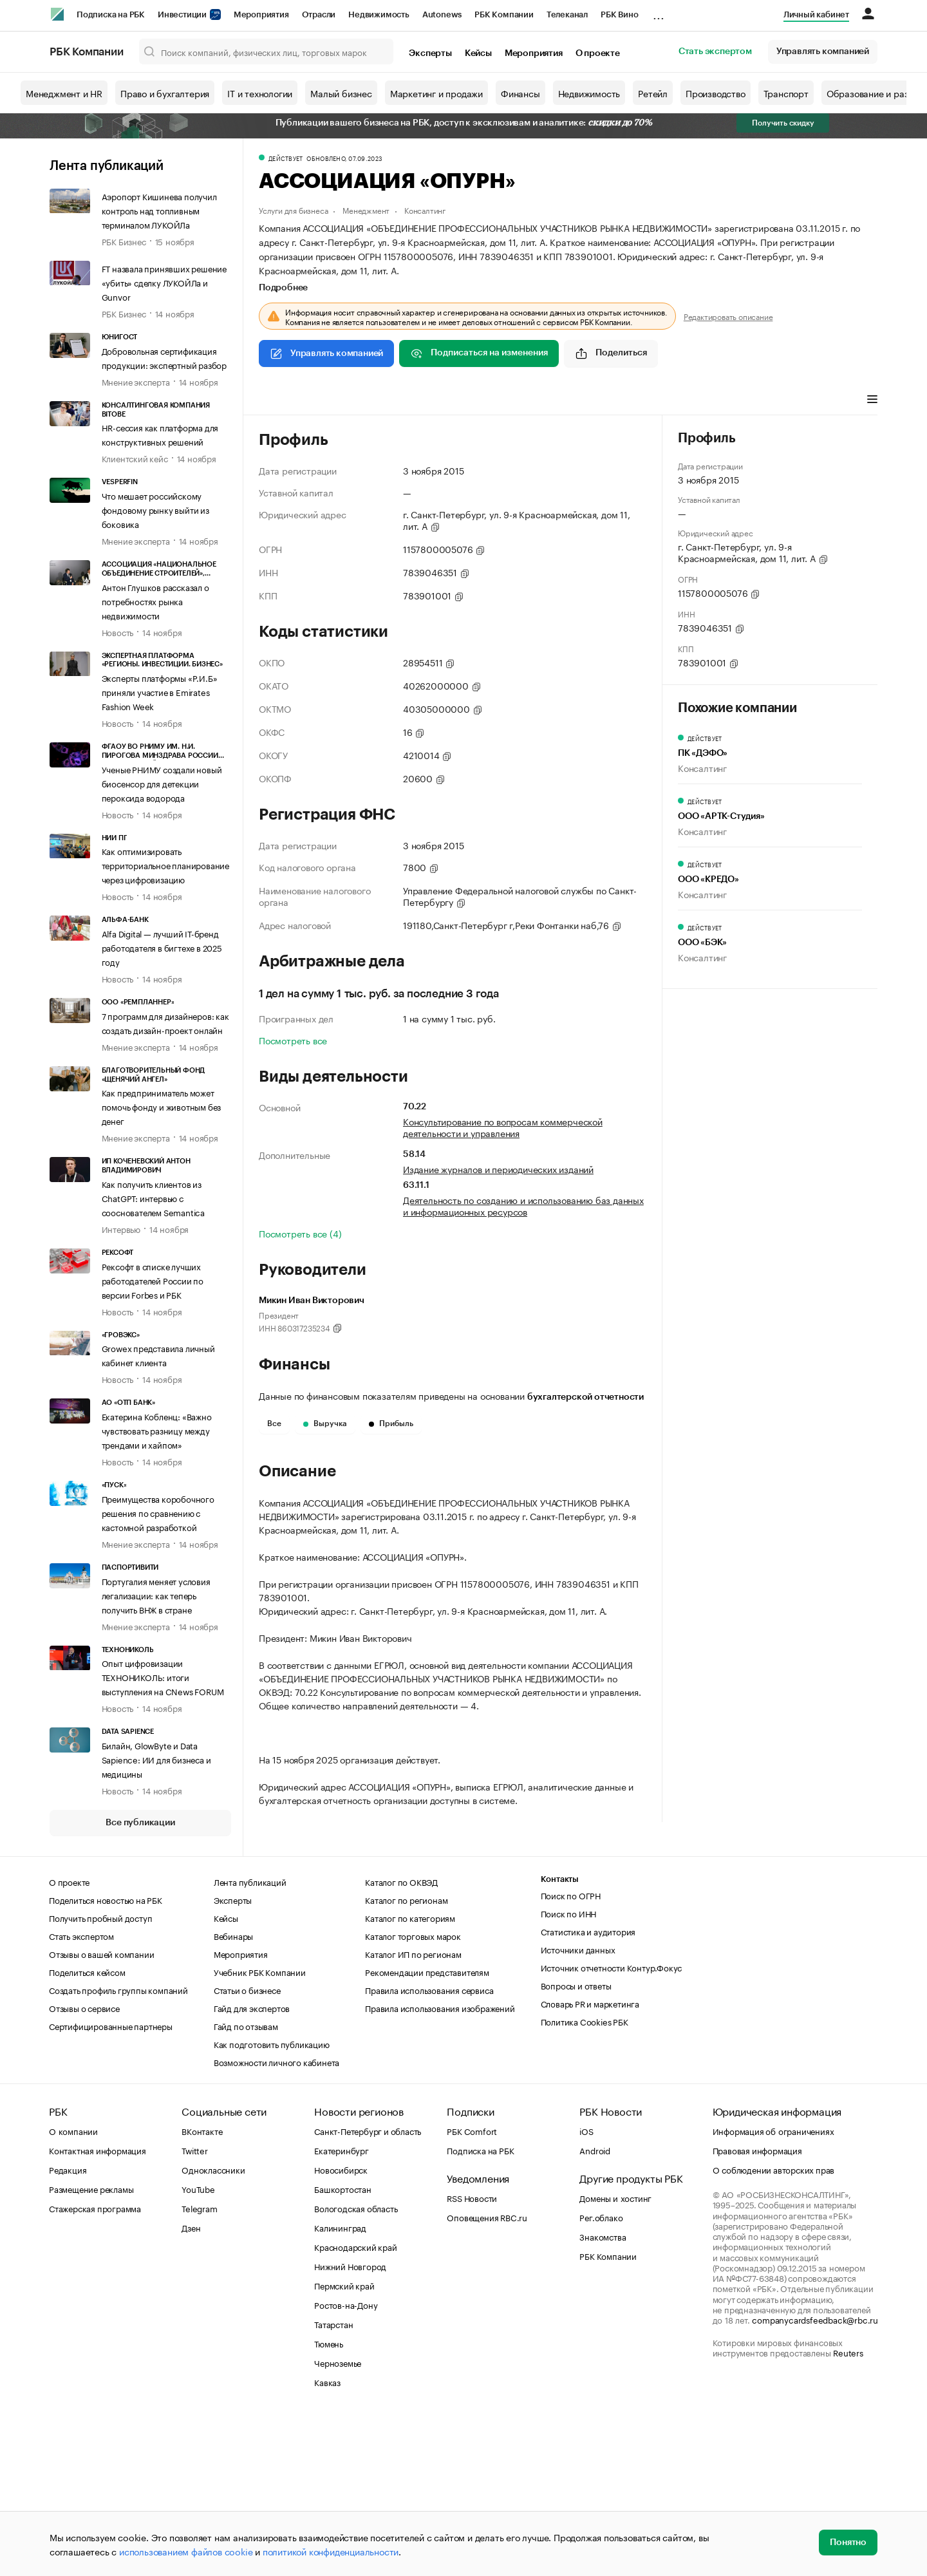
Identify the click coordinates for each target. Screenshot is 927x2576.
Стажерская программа (95, 2367)
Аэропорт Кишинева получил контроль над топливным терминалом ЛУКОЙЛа (159, 209)
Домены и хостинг (615, 2357)
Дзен (191, 2386)
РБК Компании (504, 14)
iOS (586, 2290)
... (658, 12)
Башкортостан (342, 2348)
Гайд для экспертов (252, 2167)
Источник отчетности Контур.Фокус (611, 2126)
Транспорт (786, 93)
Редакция (67, 2328)
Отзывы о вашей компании (101, 2113)
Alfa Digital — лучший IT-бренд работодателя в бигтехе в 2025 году (162, 947)
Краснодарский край (355, 2406)
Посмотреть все (293, 1040)
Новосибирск (341, 2328)
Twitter (195, 2309)
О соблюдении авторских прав (774, 2328)
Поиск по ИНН (569, 2072)
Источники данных (578, 2108)
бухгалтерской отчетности (585, 1397)
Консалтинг (424, 209)
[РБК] (57, 14)
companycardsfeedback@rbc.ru (815, 2478)
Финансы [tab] (429, 400)
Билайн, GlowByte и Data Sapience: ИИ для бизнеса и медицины (156, 1759)
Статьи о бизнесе (247, 2149)
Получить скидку (783, 123)
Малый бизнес (341, 93)
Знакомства (602, 2395)
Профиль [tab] (278, 400)
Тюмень (328, 2502)
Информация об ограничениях (773, 2290)
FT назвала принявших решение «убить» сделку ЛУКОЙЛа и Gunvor (164, 282)
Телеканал (567, 14)
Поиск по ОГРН (571, 2054)
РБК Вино (619, 14)
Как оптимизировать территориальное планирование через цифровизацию (165, 864)
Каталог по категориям (410, 2077)
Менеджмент (365, 209)
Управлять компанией (822, 51)
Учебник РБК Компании (260, 2131)
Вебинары (233, 2095)
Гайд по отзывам (246, 2185)
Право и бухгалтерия (164, 93)
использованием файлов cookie (185, 2551)
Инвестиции (189, 14)
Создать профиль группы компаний (118, 2149)
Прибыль (391, 1423)
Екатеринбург (341, 2309)
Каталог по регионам (406, 2059)
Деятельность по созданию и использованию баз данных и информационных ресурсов (523, 1205)
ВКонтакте (202, 2290)
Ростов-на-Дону (345, 2464)
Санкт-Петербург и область (367, 2290)
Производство (715, 93)
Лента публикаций (107, 166)
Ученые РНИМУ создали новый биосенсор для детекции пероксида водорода (162, 783)
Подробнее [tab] (283, 287)
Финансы (520, 93)
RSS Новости (472, 2357)
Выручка (325, 1423)
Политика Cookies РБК (584, 2180)
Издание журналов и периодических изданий (498, 1168)
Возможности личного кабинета (276, 2221)
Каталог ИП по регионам (413, 2113)
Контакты (560, 2039)
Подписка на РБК (111, 14)
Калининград (340, 2386)
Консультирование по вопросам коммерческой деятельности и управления (503, 1126)
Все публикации (140, 1822)
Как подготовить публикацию (272, 2203)
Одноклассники (213, 2328)
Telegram (199, 2367)
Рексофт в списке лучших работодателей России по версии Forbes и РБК (152, 1280)
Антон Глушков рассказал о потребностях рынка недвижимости (155, 600)
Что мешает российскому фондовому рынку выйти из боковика (155, 509)
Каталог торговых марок (413, 2095)
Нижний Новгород (350, 2425)
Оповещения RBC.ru (487, 2376)
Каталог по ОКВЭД (401, 2041)
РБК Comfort (472, 2290)
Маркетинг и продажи (436, 93)
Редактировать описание (728, 316)
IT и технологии (259, 93)
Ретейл (653, 93)
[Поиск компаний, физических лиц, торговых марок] (266, 51)
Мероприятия (261, 14)
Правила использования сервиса (429, 2149)
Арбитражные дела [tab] (505, 400)
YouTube (198, 2348)
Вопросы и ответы (576, 2144)
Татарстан (333, 2483)
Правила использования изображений (439, 2167)
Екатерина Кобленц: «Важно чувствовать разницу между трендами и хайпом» (157, 1430)
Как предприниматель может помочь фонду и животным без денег (161, 1106)
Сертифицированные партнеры (111, 2185)
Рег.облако (601, 2376)
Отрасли (319, 14)
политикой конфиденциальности (330, 2551)
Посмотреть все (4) (300, 1233)
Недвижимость (378, 14)
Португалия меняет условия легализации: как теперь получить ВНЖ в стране (156, 1594)
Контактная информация (97, 2309)
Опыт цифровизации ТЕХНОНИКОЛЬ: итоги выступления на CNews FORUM (163, 1676)
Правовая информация (757, 2309)
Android (594, 2309)
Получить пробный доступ (100, 2077)
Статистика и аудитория (588, 2090)
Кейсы (478, 53)
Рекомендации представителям (427, 2131)
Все (274, 1423)
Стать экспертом (715, 51)
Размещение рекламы (91, 2348)
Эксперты (430, 53)
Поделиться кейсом (87, 2131)
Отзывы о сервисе (84, 2167)
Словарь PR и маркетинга (590, 2162)
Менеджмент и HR (64, 93)
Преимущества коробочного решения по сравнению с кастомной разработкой (158, 1512)
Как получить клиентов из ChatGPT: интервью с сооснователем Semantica (153, 1197)
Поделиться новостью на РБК (105, 2059)
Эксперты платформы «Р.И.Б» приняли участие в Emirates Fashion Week (160, 691)
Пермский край (344, 2444)
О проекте (598, 53)
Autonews (442, 14)
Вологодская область (355, 2367)
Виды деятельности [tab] (353, 400)
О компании (73, 2290)
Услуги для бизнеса (293, 209)
